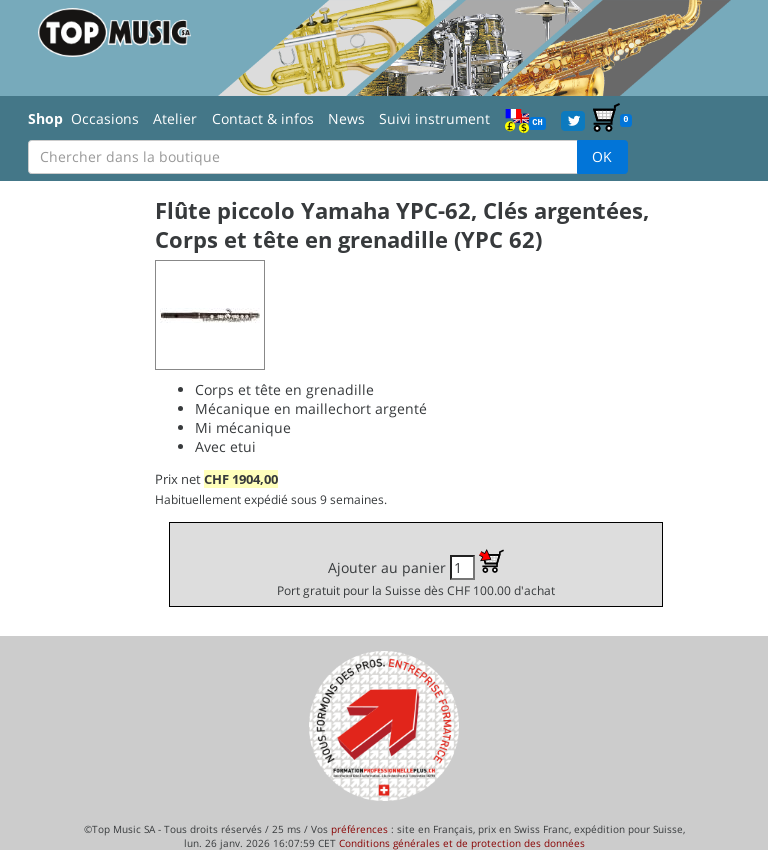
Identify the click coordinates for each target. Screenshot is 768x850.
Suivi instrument (434, 118)
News (346, 118)
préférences (359, 829)
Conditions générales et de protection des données (462, 843)
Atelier (175, 118)
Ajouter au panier (416, 573)
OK (602, 156)
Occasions (105, 118)
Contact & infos (263, 118)
